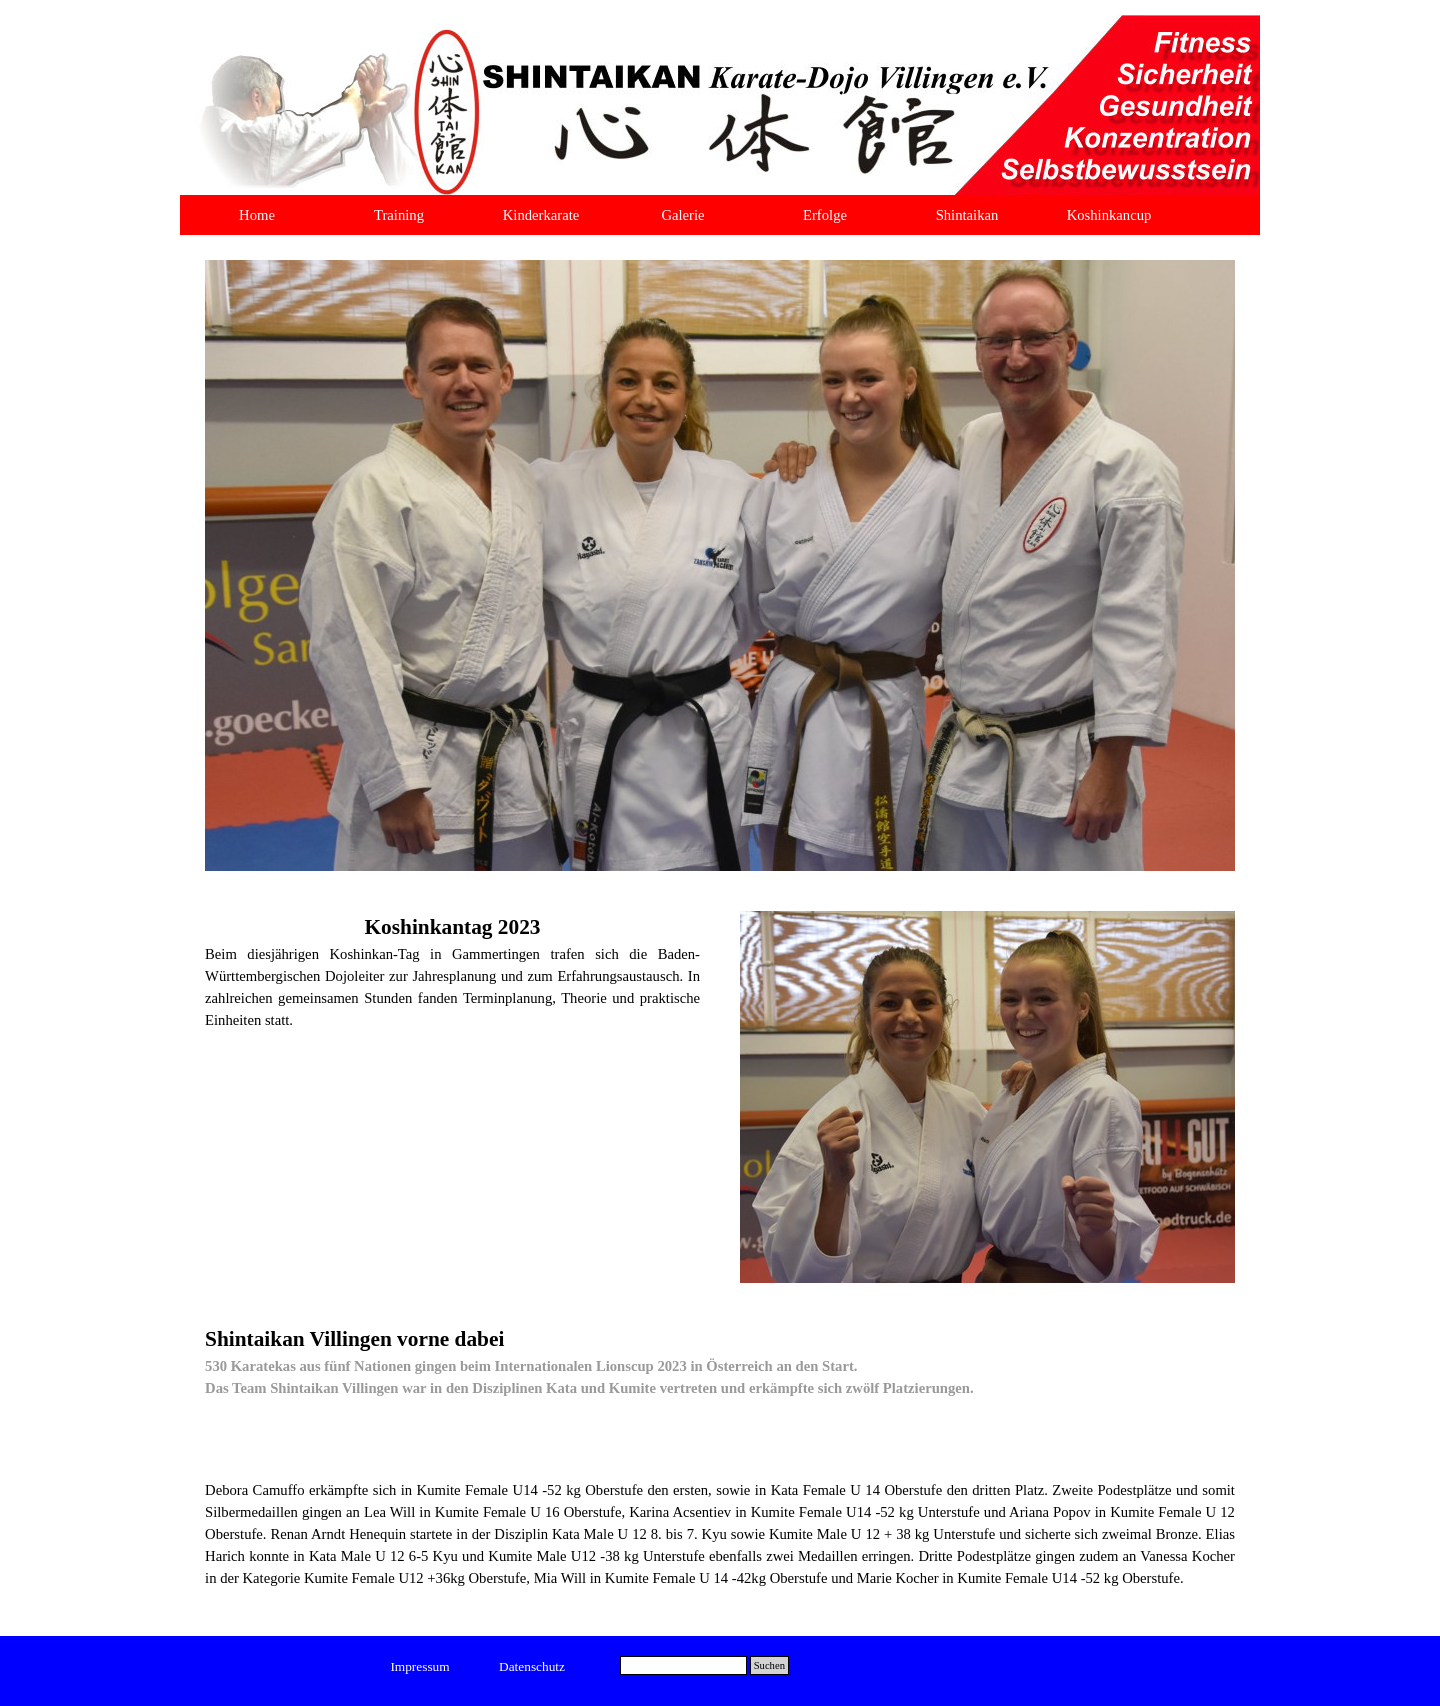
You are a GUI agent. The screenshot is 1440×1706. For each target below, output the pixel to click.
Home (257, 215)
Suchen (769, 1665)
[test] (420, 1667)
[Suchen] (683, 1665)
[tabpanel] (452, 971)
